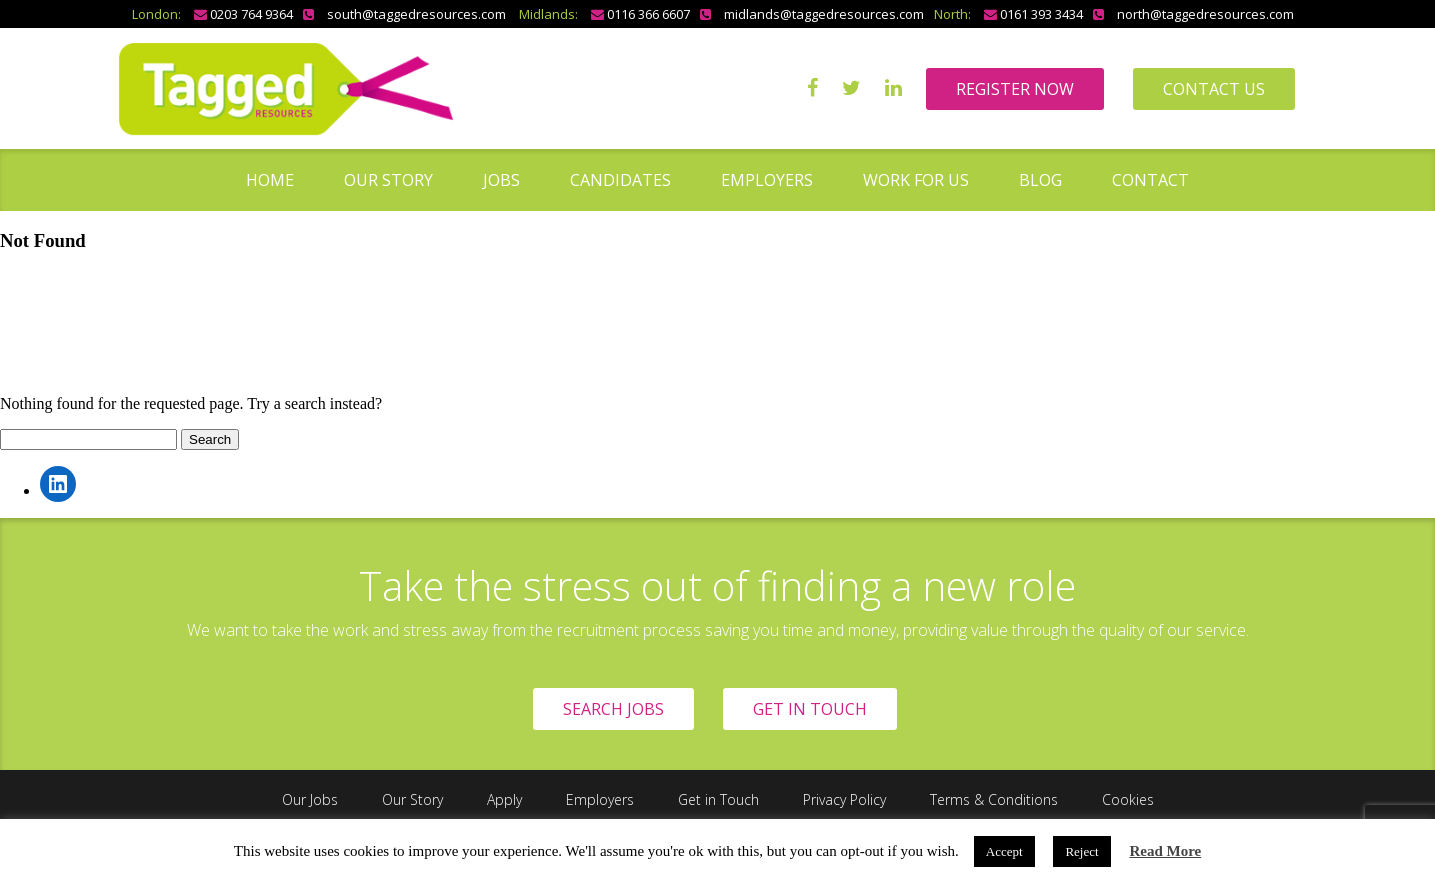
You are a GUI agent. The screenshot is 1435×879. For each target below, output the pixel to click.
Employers (767, 180)
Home (270, 180)
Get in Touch (718, 799)
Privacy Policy (844, 799)
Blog (1040, 180)
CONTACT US (1214, 89)
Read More (1165, 851)
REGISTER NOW (1015, 89)
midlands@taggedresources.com (824, 14)
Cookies (1128, 799)
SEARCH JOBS (613, 709)
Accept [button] (1004, 851)
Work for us (916, 180)
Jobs (501, 180)
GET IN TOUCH (810, 709)
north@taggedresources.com (1205, 14)
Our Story (388, 180)
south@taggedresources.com (416, 14)
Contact (1150, 180)
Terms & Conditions (994, 799)
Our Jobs (310, 799)
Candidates (620, 180)
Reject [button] (1081, 851)
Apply (504, 799)
